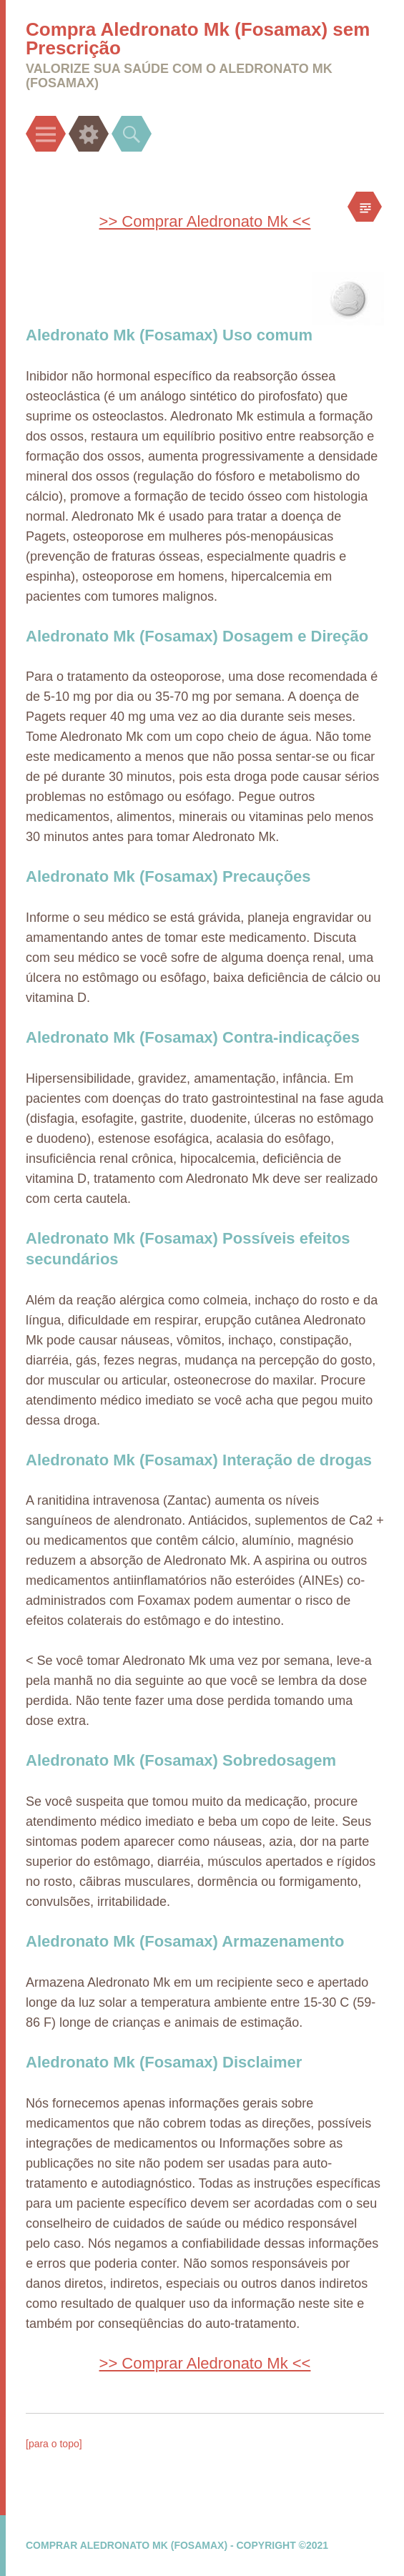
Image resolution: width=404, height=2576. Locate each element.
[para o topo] (54, 2443)
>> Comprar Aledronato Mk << (205, 221)
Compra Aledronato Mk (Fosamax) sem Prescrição (198, 39)
